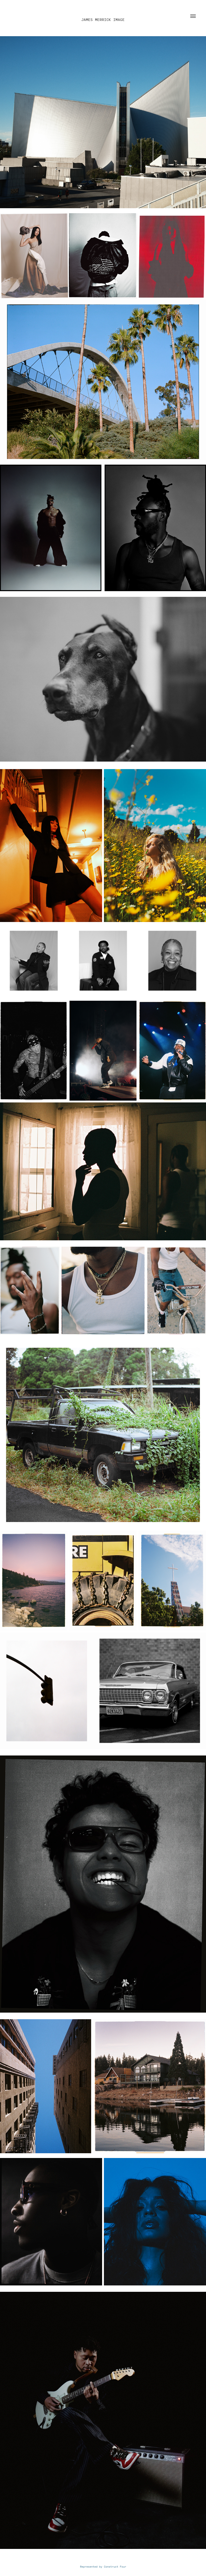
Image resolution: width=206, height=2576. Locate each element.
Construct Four (115, 2566)
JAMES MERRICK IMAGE (103, 19)
